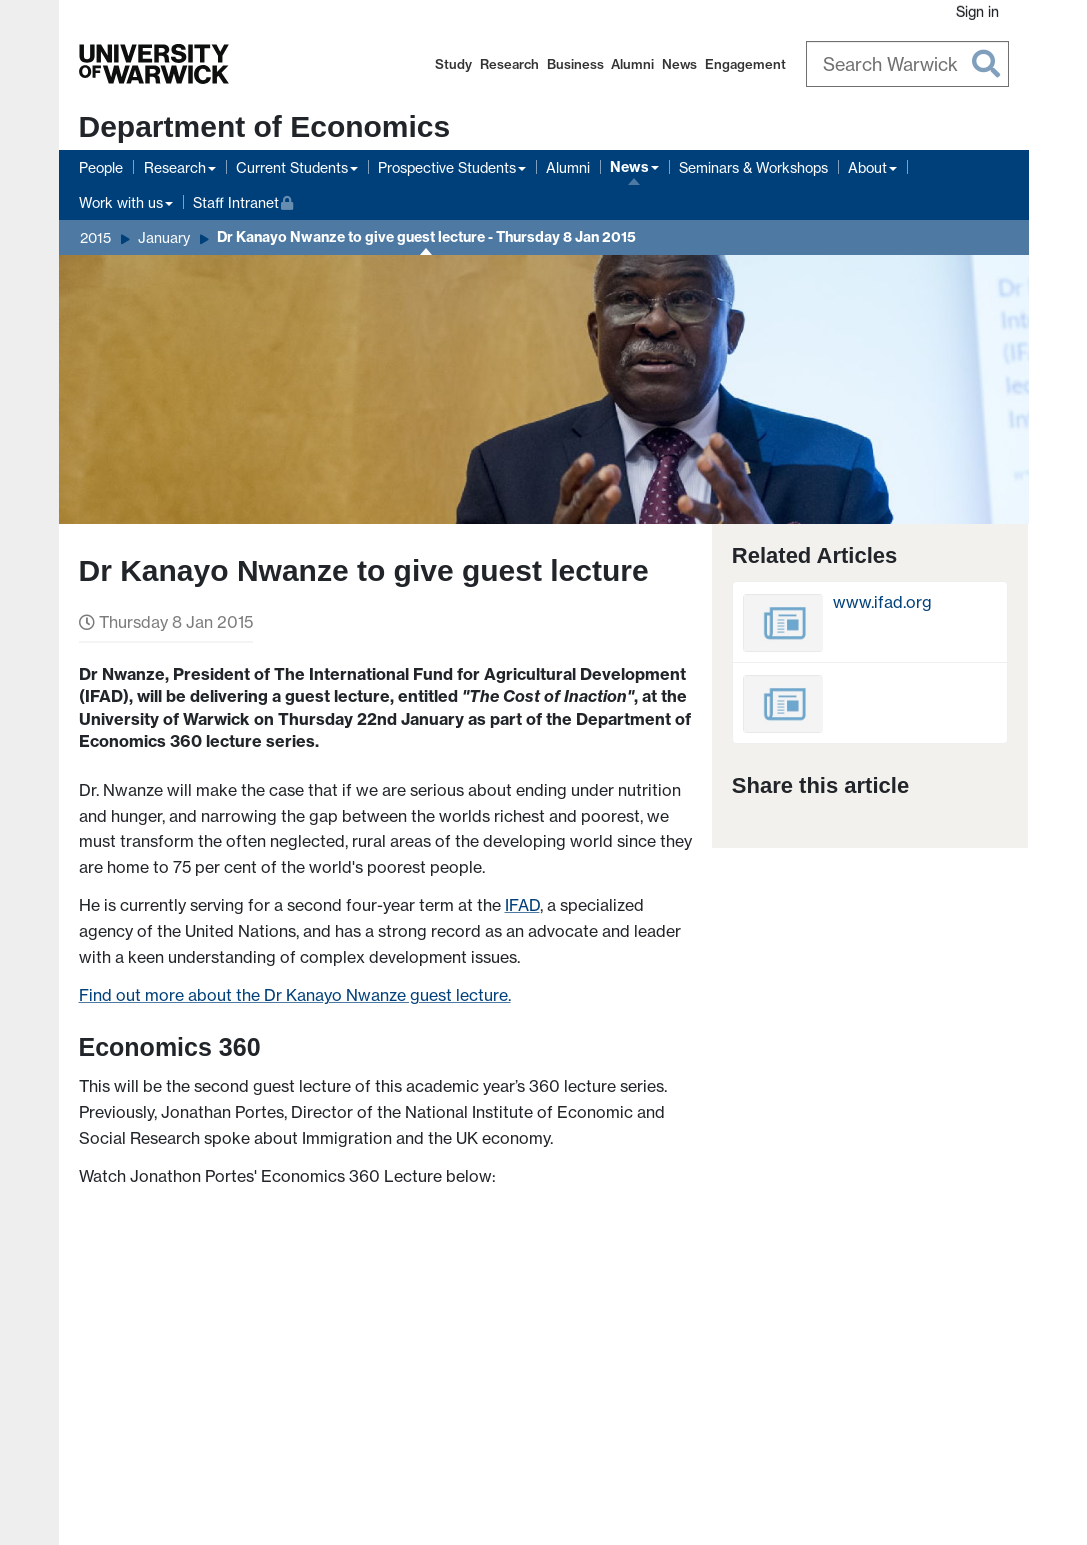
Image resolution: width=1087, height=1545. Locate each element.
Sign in (977, 11)
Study (453, 64)
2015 (95, 237)
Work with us (121, 202)
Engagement (745, 64)
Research (509, 64)
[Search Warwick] (907, 64)
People (101, 167)
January (164, 237)
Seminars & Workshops (753, 167)
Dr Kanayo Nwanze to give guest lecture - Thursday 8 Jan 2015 (426, 237)
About (867, 167)
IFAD (522, 905)
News (679, 64)
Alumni (632, 64)
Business (575, 64)
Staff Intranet (243, 200)
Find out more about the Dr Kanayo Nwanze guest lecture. (295, 995)
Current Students (292, 167)
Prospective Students (447, 167)
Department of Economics (265, 126)
